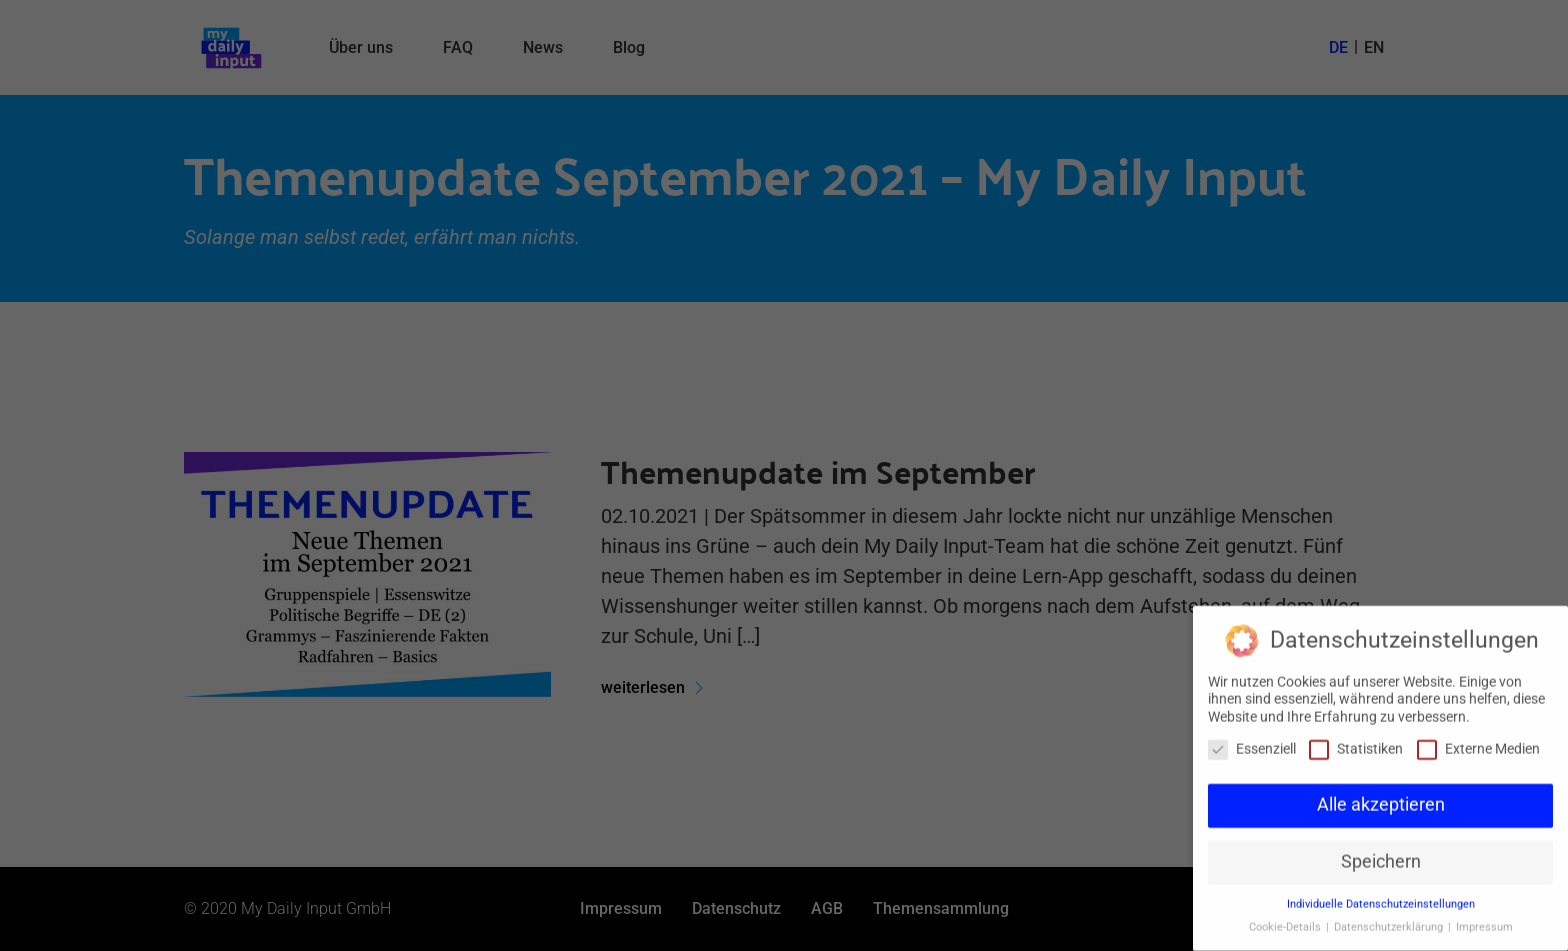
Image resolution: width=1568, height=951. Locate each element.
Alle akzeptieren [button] (1381, 797)
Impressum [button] (1484, 918)
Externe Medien (1478, 740)
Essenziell (1252, 740)
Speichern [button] (1381, 854)
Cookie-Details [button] (1286, 918)
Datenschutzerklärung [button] (1390, 918)
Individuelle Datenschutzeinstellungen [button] (1381, 895)
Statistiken (1356, 740)
